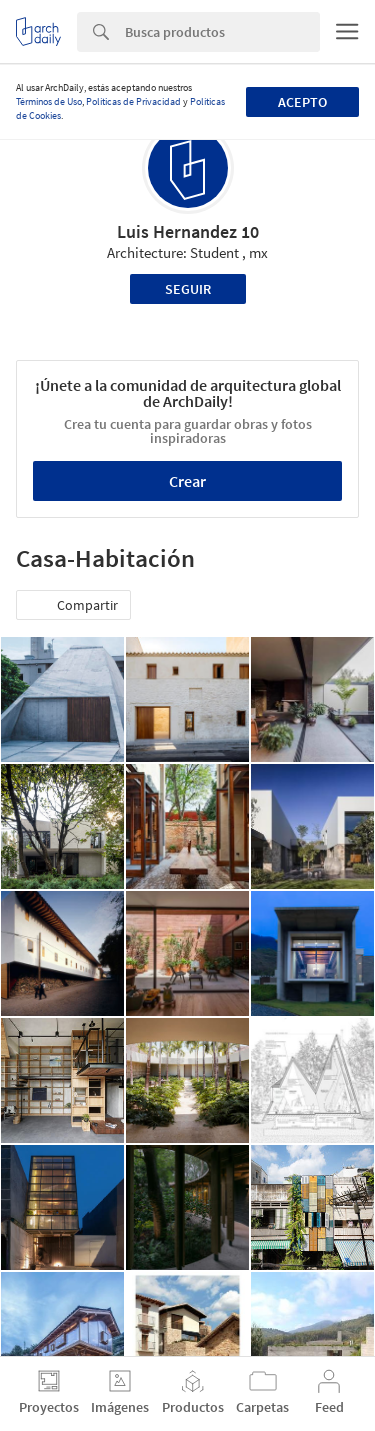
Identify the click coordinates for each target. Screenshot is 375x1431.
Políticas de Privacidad (133, 101)
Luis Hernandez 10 (188, 231)
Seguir (188, 289)
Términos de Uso (49, 101)
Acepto (302, 102)
